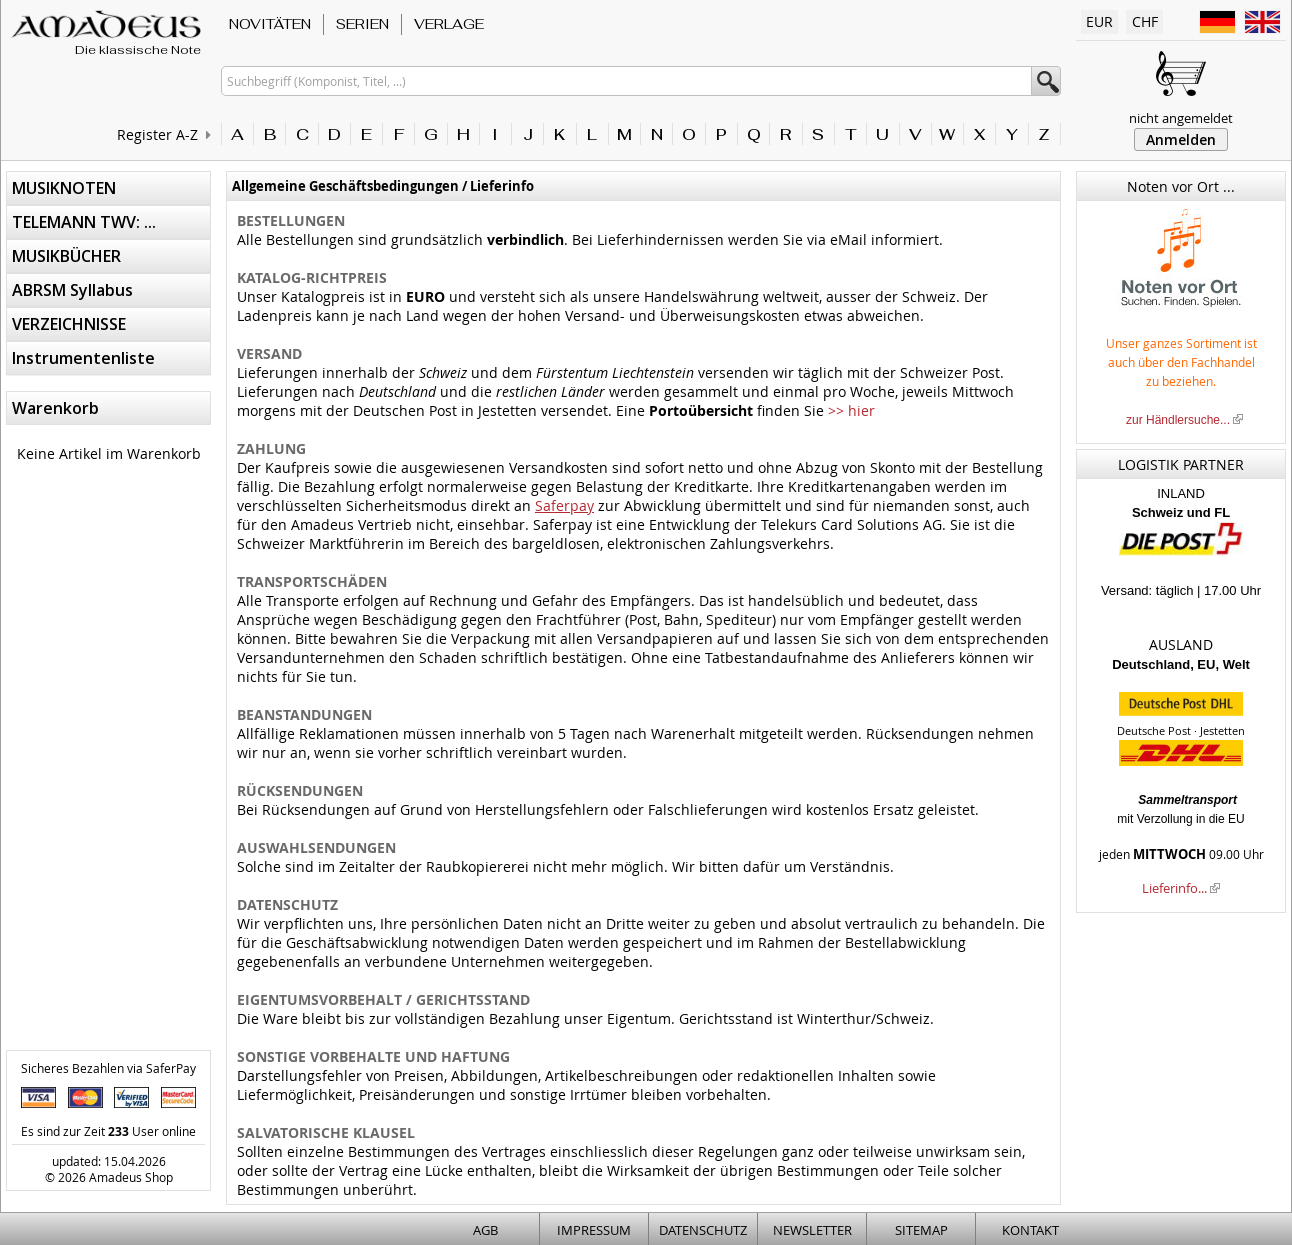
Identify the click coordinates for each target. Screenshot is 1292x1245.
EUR (1099, 21)
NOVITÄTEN (270, 24)
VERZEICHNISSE (69, 324)
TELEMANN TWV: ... (84, 222)
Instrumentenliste (83, 358)
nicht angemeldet (1181, 118)
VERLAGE (449, 24)
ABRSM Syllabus (72, 290)
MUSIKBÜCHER (66, 256)
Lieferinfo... (1174, 888)
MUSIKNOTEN (64, 188)
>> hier (851, 410)
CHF (1145, 21)
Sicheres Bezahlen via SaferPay (108, 1068)
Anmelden (1181, 139)
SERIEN (362, 24)
